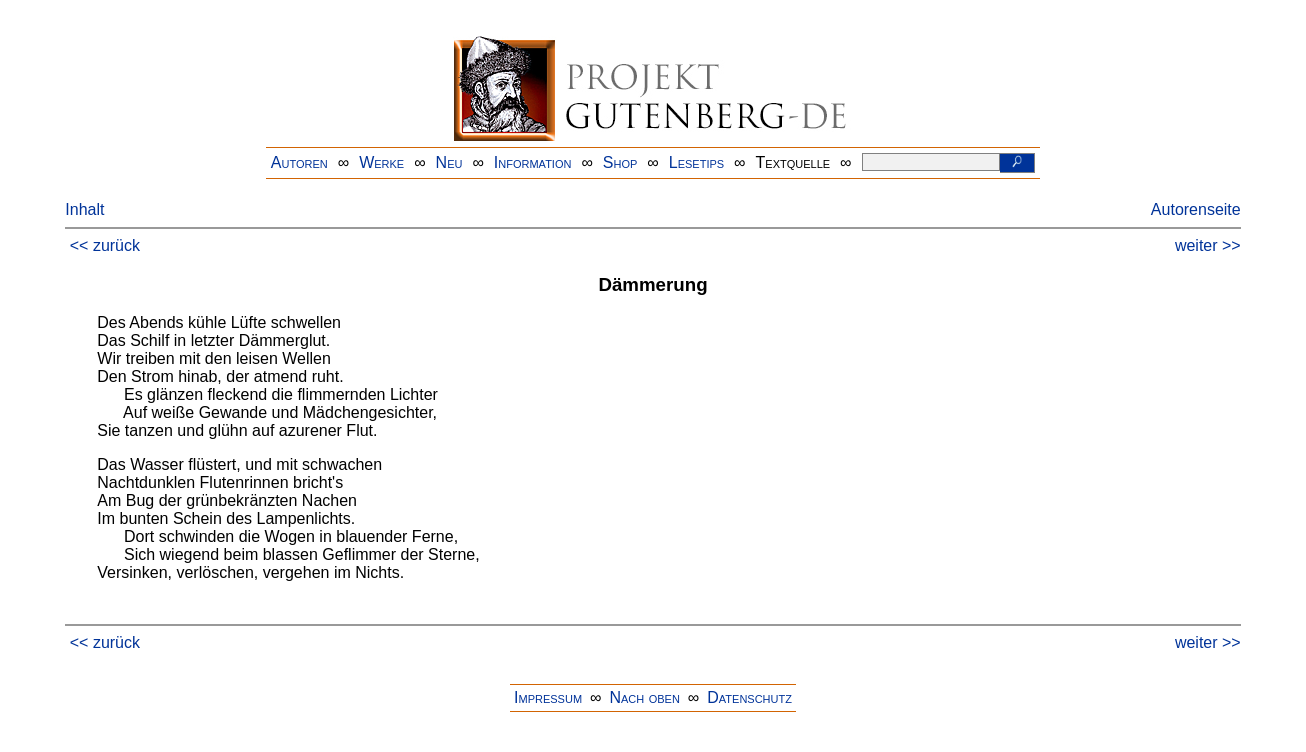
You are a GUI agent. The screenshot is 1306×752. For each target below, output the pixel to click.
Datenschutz (749, 697)
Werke (381, 162)
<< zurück (105, 245)
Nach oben (644, 697)
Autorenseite (1196, 209)
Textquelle (793, 162)
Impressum (548, 697)
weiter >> (1208, 245)
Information (533, 162)
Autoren (299, 162)
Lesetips (696, 162)
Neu (449, 162)
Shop (620, 162)
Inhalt (84, 209)
